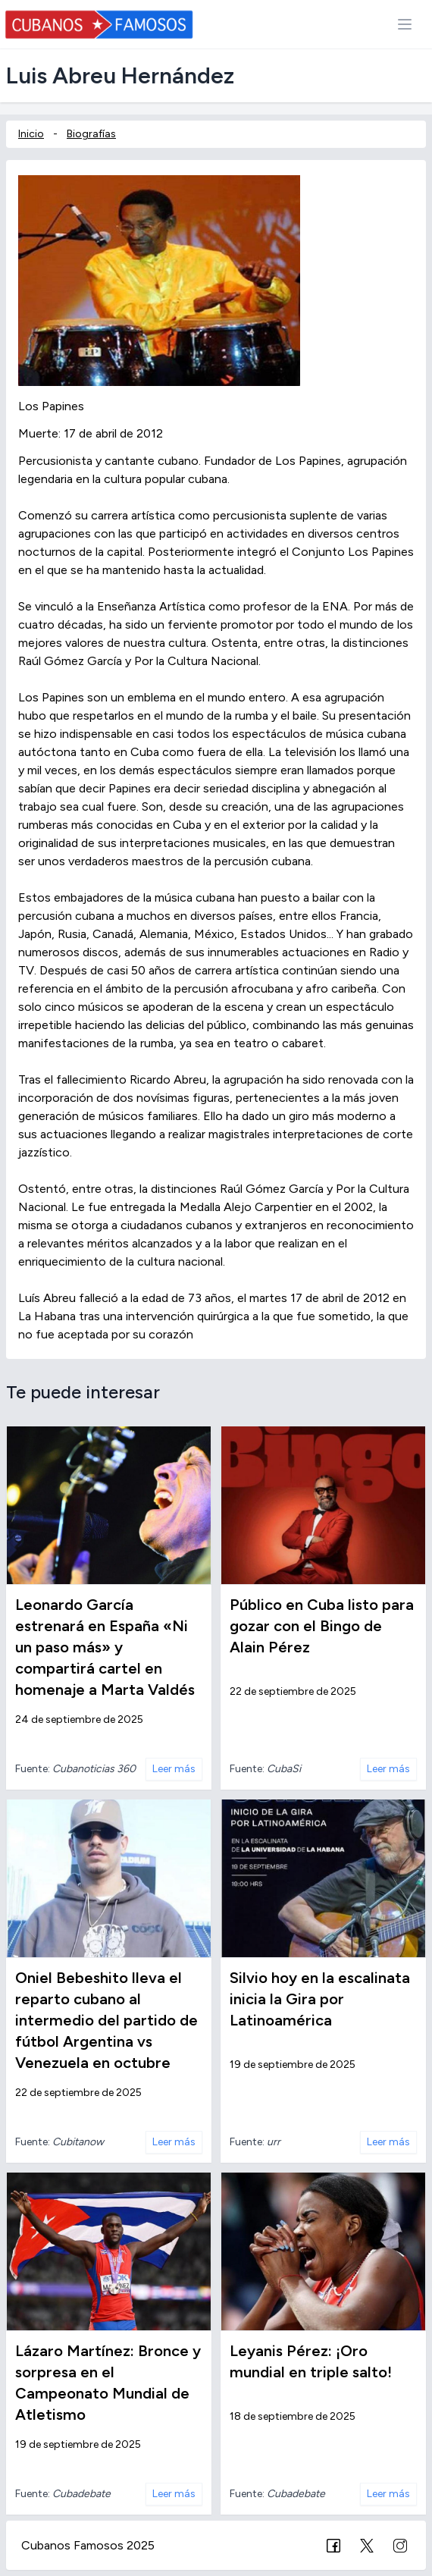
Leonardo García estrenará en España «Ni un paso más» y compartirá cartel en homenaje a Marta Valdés (105, 1647)
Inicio (31, 133)
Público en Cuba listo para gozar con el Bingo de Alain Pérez (322, 1625)
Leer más (174, 1768)
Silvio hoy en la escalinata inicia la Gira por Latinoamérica (320, 1999)
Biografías (91, 133)
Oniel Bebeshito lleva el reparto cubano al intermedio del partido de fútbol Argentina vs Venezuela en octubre (106, 2020)
